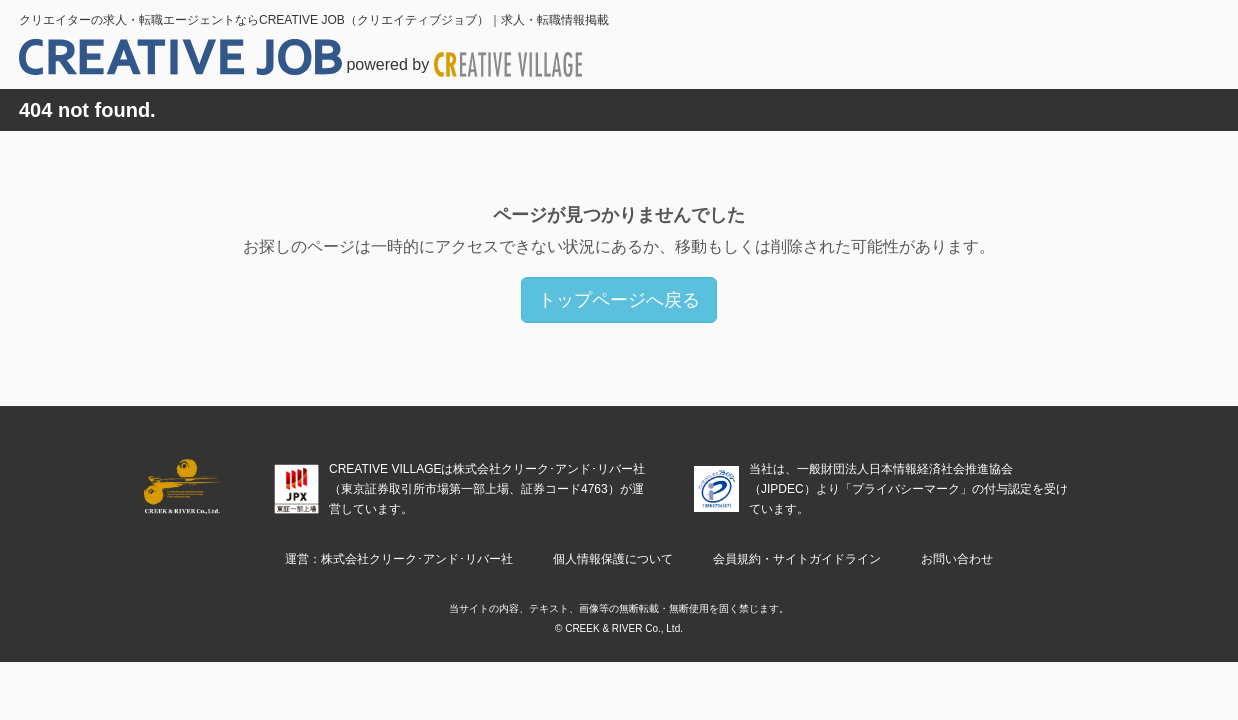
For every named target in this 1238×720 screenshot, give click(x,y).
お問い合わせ (957, 559)
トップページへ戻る (619, 300)
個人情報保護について (613, 559)
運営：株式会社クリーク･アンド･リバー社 (399, 559)
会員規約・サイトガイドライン (797, 559)
